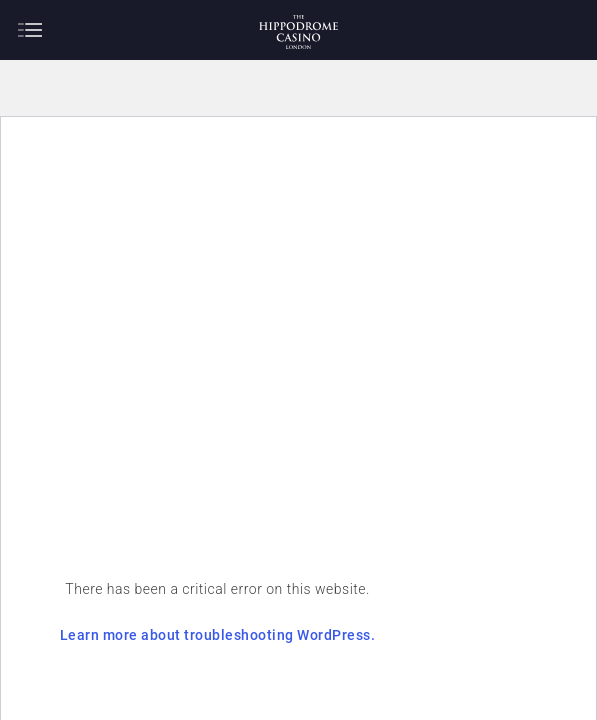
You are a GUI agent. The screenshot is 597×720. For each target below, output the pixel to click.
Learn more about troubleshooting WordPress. (272, 617)
